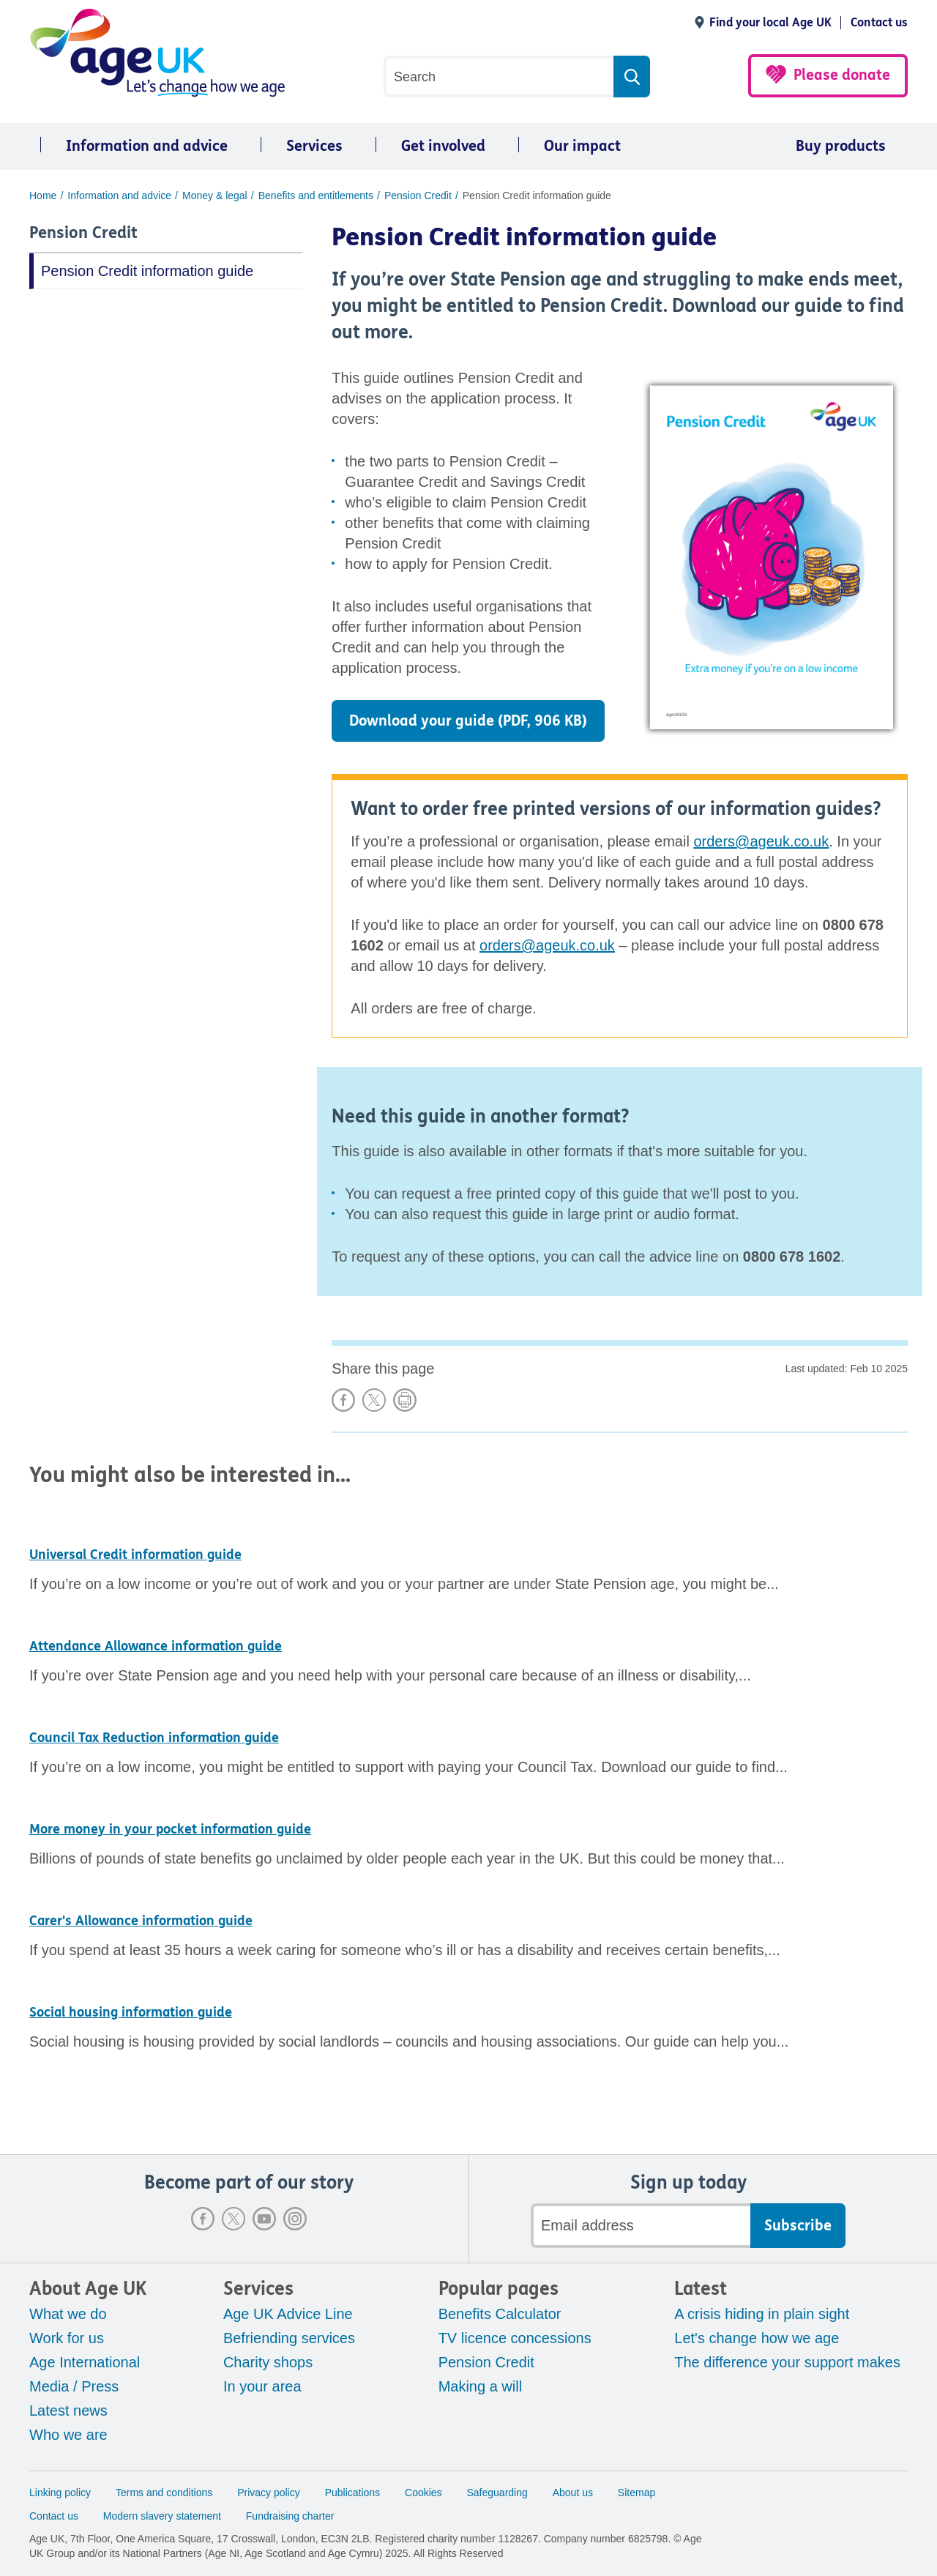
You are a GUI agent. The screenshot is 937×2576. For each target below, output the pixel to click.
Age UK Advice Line (288, 2314)
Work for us (66, 2338)
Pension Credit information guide (147, 271)
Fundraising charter (290, 2516)
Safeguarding (497, 2492)
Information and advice (147, 146)
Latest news (68, 2410)
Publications (353, 2492)
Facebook (202, 2218)
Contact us (879, 22)
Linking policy (60, 2492)
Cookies (423, 2492)
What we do (68, 2314)
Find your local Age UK (770, 22)
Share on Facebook (343, 1400)
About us (573, 2492)
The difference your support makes (787, 2362)
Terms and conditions (164, 2492)
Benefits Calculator (499, 2314)
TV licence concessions (514, 2338)
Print (405, 1400)
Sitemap (636, 2492)
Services (314, 146)
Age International (84, 2362)
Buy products (841, 146)
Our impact (582, 146)
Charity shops (268, 2362)
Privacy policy (268, 2492)
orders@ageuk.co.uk (761, 841)
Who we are (68, 2435)
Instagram (295, 2218)
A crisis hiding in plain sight (761, 2314)
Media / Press (74, 2386)
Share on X (374, 1400)
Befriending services (289, 2338)
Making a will (480, 2386)
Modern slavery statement (162, 2516)
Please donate (842, 75)
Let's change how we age (756, 2338)
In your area (262, 2386)
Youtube (264, 2218)
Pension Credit (83, 232)
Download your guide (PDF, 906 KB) (468, 720)
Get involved (443, 146)
